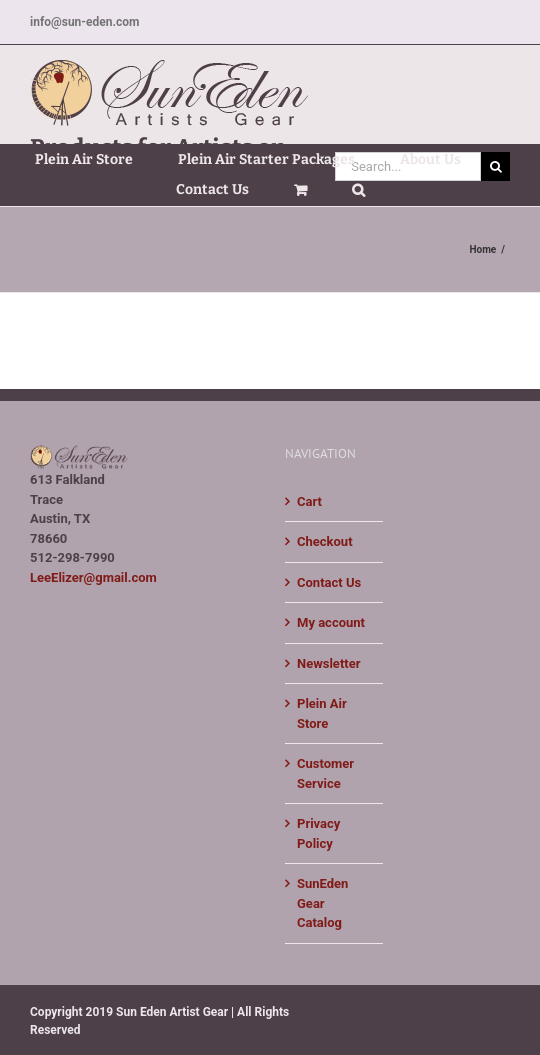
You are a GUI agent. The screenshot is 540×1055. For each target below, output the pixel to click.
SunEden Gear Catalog (322, 903)
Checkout (325, 541)
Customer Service (325, 773)
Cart (309, 501)
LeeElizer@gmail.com (93, 577)
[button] (358, 190)
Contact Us (329, 582)
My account (331, 622)
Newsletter (328, 663)
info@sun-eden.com (84, 22)
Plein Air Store (322, 713)
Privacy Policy (318, 833)
